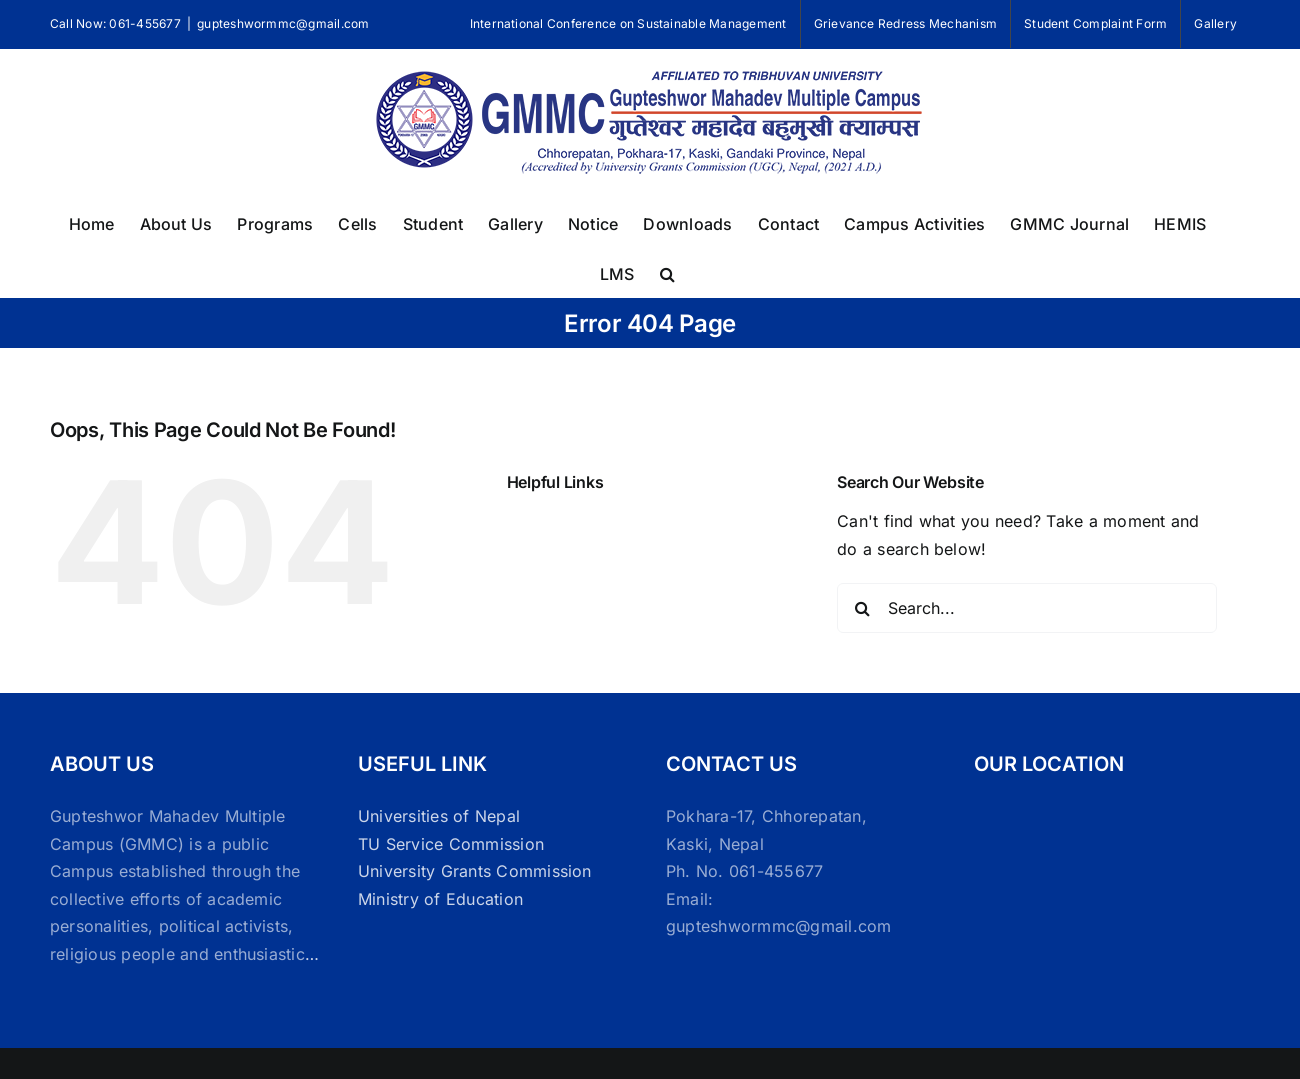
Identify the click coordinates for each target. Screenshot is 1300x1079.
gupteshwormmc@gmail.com (283, 23)
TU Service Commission (451, 844)
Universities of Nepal (439, 816)
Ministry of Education (440, 899)
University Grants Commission (475, 871)
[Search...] (1027, 608)
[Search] (862, 608)
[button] (667, 272)
